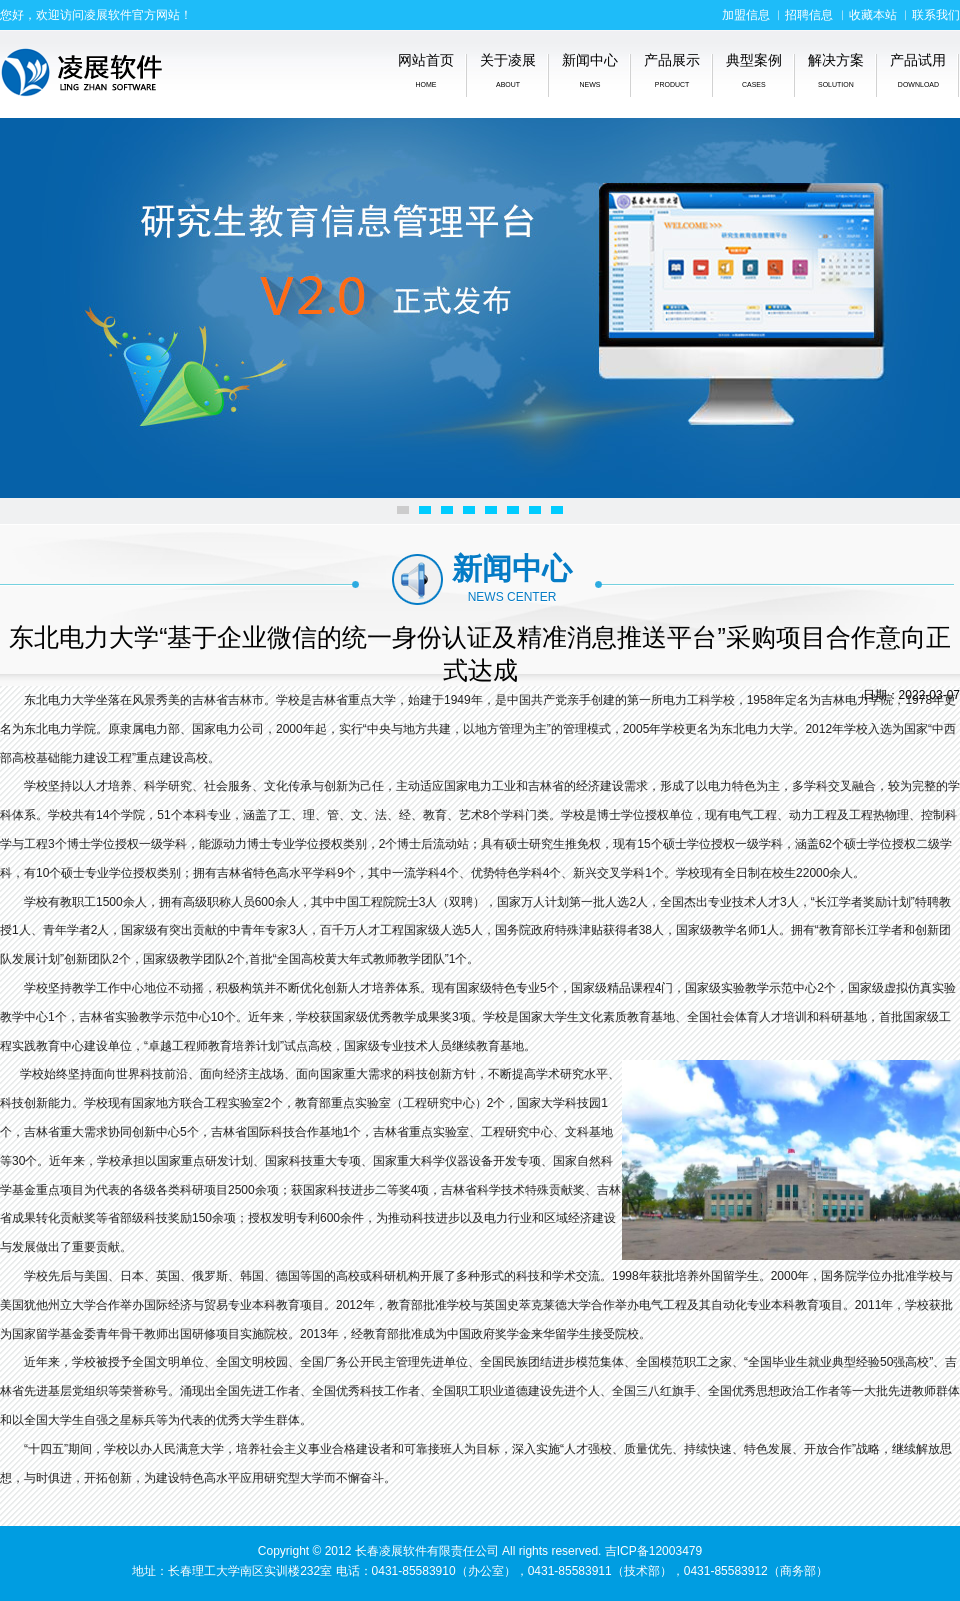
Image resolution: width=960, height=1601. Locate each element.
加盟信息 (746, 15)
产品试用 (918, 70)
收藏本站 (873, 15)
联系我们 (936, 15)
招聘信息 (809, 15)
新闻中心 (590, 70)
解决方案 (836, 70)
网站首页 (426, 70)
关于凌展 (508, 70)
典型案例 (754, 70)
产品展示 (672, 70)
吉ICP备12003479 (653, 1551)
